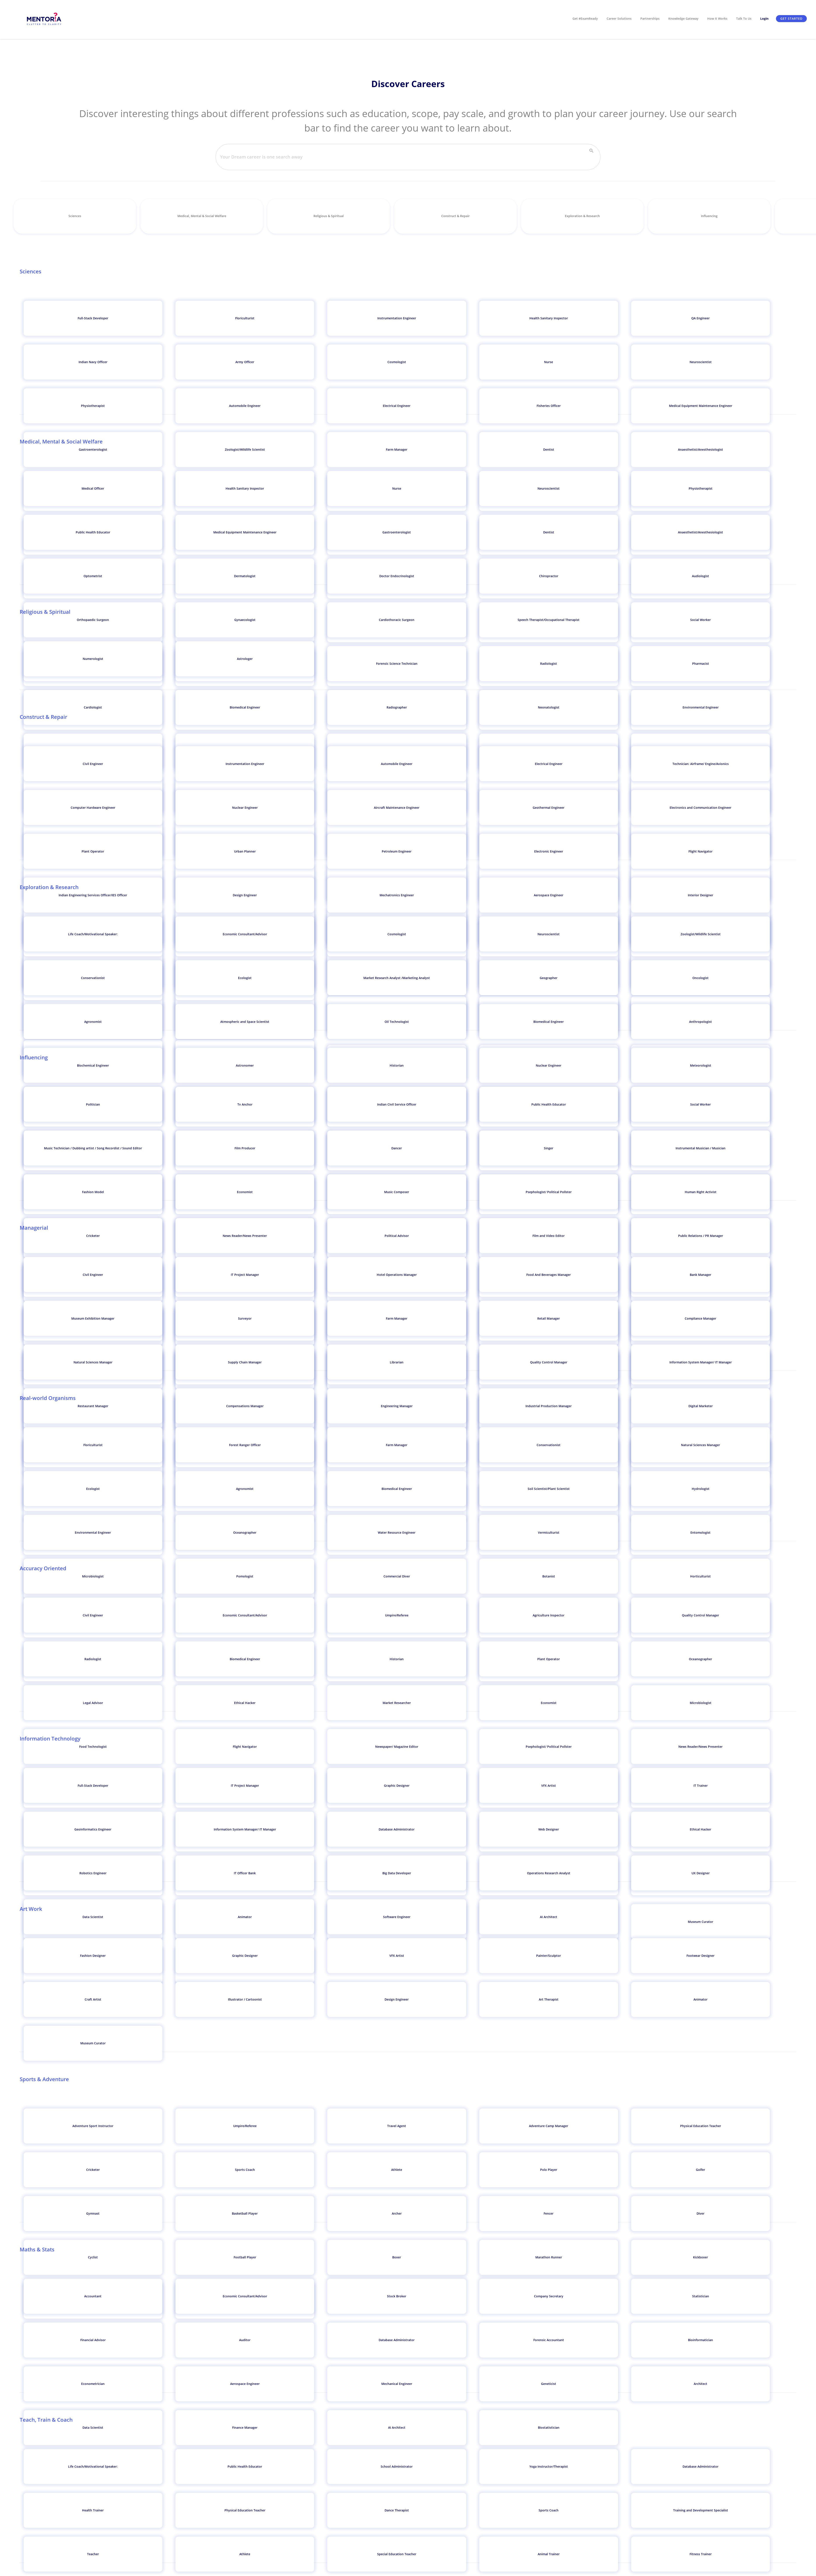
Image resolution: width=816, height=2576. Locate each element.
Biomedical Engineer (245, 707)
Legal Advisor (93, 1703)
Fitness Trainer (701, 2554)
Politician (93, 1104)
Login (764, 18)
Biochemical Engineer (93, 1065)
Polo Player (548, 2170)
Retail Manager (548, 1318)
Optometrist (93, 576)
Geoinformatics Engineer (92, 1829)
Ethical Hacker (245, 1703)
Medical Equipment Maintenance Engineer (700, 406)
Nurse (548, 362)
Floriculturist (244, 318)
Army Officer (244, 362)
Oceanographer (244, 1532)
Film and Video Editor (548, 1236)
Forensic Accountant (548, 2340)
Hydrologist (700, 1489)
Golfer (700, 2170)
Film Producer (245, 1148)
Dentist (548, 449)
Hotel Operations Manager (397, 1275)
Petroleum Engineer (397, 851)
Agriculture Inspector (548, 1615)
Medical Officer (93, 488)
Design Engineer (245, 895)
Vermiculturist (548, 1532)
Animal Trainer (549, 2554)
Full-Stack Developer (93, 318)
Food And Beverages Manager (548, 1275)
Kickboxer (700, 2257)
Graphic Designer (397, 1785)
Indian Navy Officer (93, 362)
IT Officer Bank (245, 1873)
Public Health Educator (93, 532)
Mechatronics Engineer (397, 895)
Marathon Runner (548, 2257)
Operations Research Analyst (548, 1873)
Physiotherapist (93, 406)
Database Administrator (397, 1829)
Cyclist (93, 2257)
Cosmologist (396, 362)
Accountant (93, 2296)
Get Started (791, 18)
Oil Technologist (397, 1022)
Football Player (245, 2257)
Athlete (396, 2170)
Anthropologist (700, 1022)
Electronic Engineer (548, 851)
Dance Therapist (397, 2510)
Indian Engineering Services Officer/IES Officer (93, 895)
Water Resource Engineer (396, 1532)
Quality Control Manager (548, 1362)
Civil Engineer (93, 764)
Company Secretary (548, 2296)
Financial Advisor (93, 2340)
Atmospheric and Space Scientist (244, 1022)
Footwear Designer (700, 1956)
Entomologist (700, 1532)
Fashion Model (93, 1192)
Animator (245, 1917)
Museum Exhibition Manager (92, 1318)
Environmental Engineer (701, 707)
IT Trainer (700, 1785)
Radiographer (397, 707)
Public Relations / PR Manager (700, 1236)
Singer (548, 1148)
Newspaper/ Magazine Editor (396, 1746)
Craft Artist (93, 1999)
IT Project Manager (245, 1275)
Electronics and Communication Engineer (700, 807)
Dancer (396, 1148)
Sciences (74, 216)
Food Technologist (93, 1746)
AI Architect (548, 1917)
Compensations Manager (245, 1406)
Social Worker (700, 620)
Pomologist (244, 1576)
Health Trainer (93, 2510)
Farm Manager (396, 449)
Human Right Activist (700, 1192)
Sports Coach (245, 2170)
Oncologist (700, 978)
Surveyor (245, 1318)
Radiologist (548, 663)
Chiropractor (548, 576)
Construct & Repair (455, 216)
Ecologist (245, 978)
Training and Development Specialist (700, 2510)
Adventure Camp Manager (548, 2126)
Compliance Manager (700, 1318)
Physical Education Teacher (700, 2126)
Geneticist (548, 2384)
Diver (700, 2213)
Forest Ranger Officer (245, 1445)
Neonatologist (548, 707)
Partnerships (650, 18)
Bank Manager (700, 1275)
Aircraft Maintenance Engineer (396, 807)
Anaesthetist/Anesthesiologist (700, 449)
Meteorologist (700, 1065)
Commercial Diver (396, 1576)
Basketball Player (245, 2213)
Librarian (396, 1362)
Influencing (709, 216)
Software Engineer (396, 1917)
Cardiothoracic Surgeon (396, 620)
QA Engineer (700, 318)
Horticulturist (700, 1576)
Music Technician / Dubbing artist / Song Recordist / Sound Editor (93, 1148)
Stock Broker (396, 2296)
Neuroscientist (701, 362)
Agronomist (93, 1022)
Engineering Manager (397, 1406)
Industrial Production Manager (548, 1406)
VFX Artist (548, 1785)
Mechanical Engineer (396, 2384)
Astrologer (245, 659)
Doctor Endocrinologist (396, 576)
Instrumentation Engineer (396, 318)
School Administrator (397, 2466)
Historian (397, 1065)
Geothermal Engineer (548, 807)
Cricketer (93, 1236)
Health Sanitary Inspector (548, 318)
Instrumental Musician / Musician (700, 1148)
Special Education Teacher (396, 2554)
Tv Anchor (244, 1104)
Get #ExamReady (585, 18)
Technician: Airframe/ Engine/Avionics (700, 764)
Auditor (244, 2340)
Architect (700, 2384)
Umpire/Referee (396, 1615)
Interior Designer (700, 895)
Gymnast (93, 2213)
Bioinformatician (700, 2340)
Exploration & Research (582, 216)
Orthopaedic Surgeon (93, 620)
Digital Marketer (700, 1406)
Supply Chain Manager (245, 1362)
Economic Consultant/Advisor (245, 934)
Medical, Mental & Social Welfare (201, 216)
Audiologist (700, 576)
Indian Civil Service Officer (396, 1104)
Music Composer (396, 1192)
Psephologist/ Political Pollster (549, 1192)
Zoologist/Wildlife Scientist (245, 449)
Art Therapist (549, 1999)
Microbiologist (93, 1576)
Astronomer (245, 1065)
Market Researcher (397, 1703)
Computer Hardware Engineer (93, 807)
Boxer (396, 2257)
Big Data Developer (396, 1873)
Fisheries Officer (549, 406)
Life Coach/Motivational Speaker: (93, 934)
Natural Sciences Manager (93, 1362)
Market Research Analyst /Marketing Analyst (396, 978)
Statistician (700, 2296)
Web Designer (548, 1829)
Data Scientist (92, 1917)
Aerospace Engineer (548, 895)
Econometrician (93, 2384)
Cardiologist (93, 707)
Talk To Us (743, 18)
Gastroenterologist (93, 449)
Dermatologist (245, 576)
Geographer (548, 978)
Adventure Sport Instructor (92, 2126)
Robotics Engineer (93, 1873)
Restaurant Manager (93, 1406)
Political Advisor (397, 1236)
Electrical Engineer (396, 406)
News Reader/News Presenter (245, 1236)
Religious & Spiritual (328, 216)
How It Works (717, 18)
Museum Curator (700, 1922)
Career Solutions (619, 18)
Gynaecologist (245, 620)
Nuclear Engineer (245, 807)
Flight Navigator (700, 851)
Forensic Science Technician (396, 663)
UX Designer (701, 1873)
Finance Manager (244, 2427)
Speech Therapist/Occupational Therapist (549, 620)
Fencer (548, 2213)
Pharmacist (700, 663)
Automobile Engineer (245, 406)
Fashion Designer (93, 1956)
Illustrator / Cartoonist (245, 1999)
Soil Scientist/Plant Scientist (549, 1489)
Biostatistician (548, 2427)
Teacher (93, 2554)
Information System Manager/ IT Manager (700, 1362)
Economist (245, 1192)
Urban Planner (245, 851)
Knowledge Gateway (683, 18)
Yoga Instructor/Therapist (548, 2466)
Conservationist (93, 978)
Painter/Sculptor (548, 1956)
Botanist (548, 1576)
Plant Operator (93, 851)
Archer (397, 2213)
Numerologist (93, 659)
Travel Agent (396, 2126)
